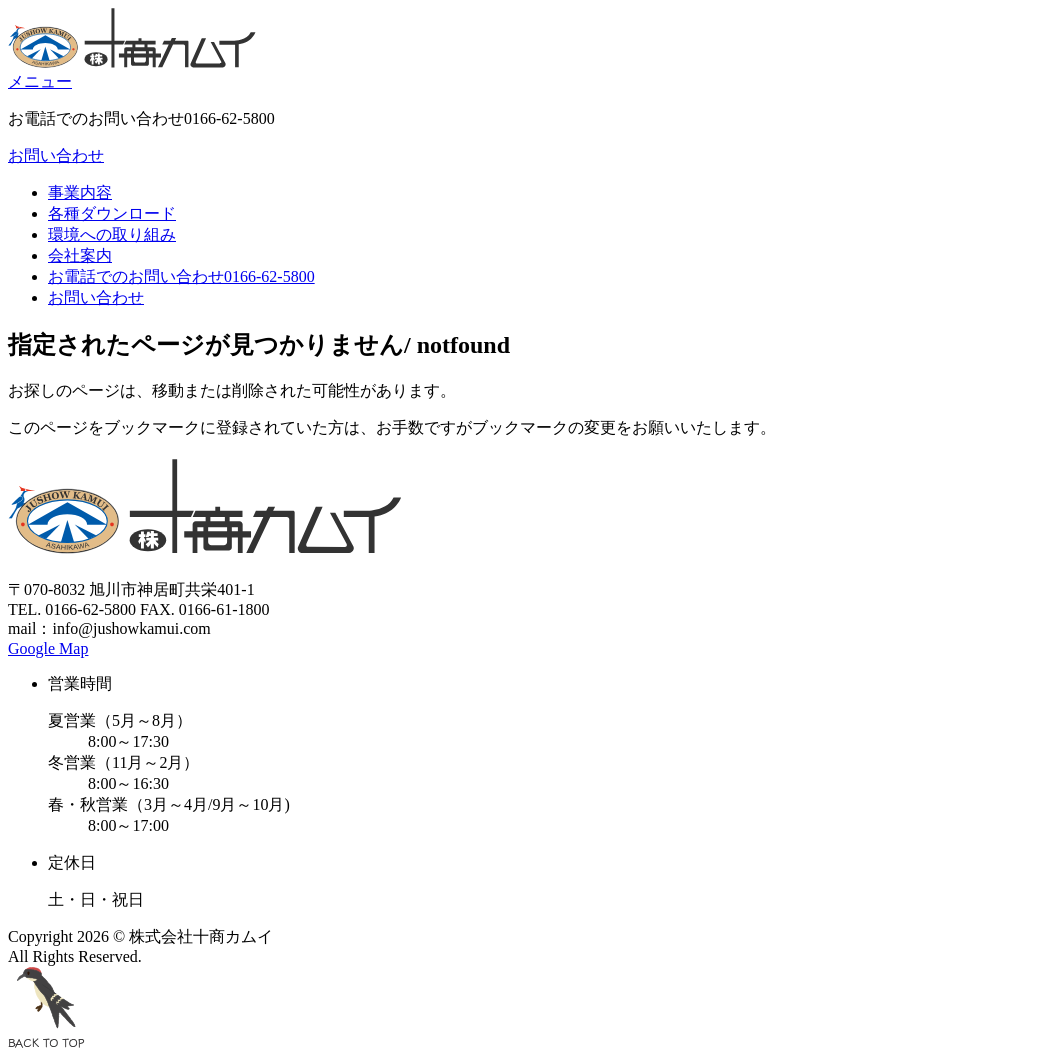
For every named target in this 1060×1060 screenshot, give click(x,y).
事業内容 (80, 192)
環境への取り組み (112, 234)
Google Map (48, 648)
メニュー (40, 81)
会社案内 (80, 255)
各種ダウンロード (112, 213)
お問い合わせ (56, 155)
